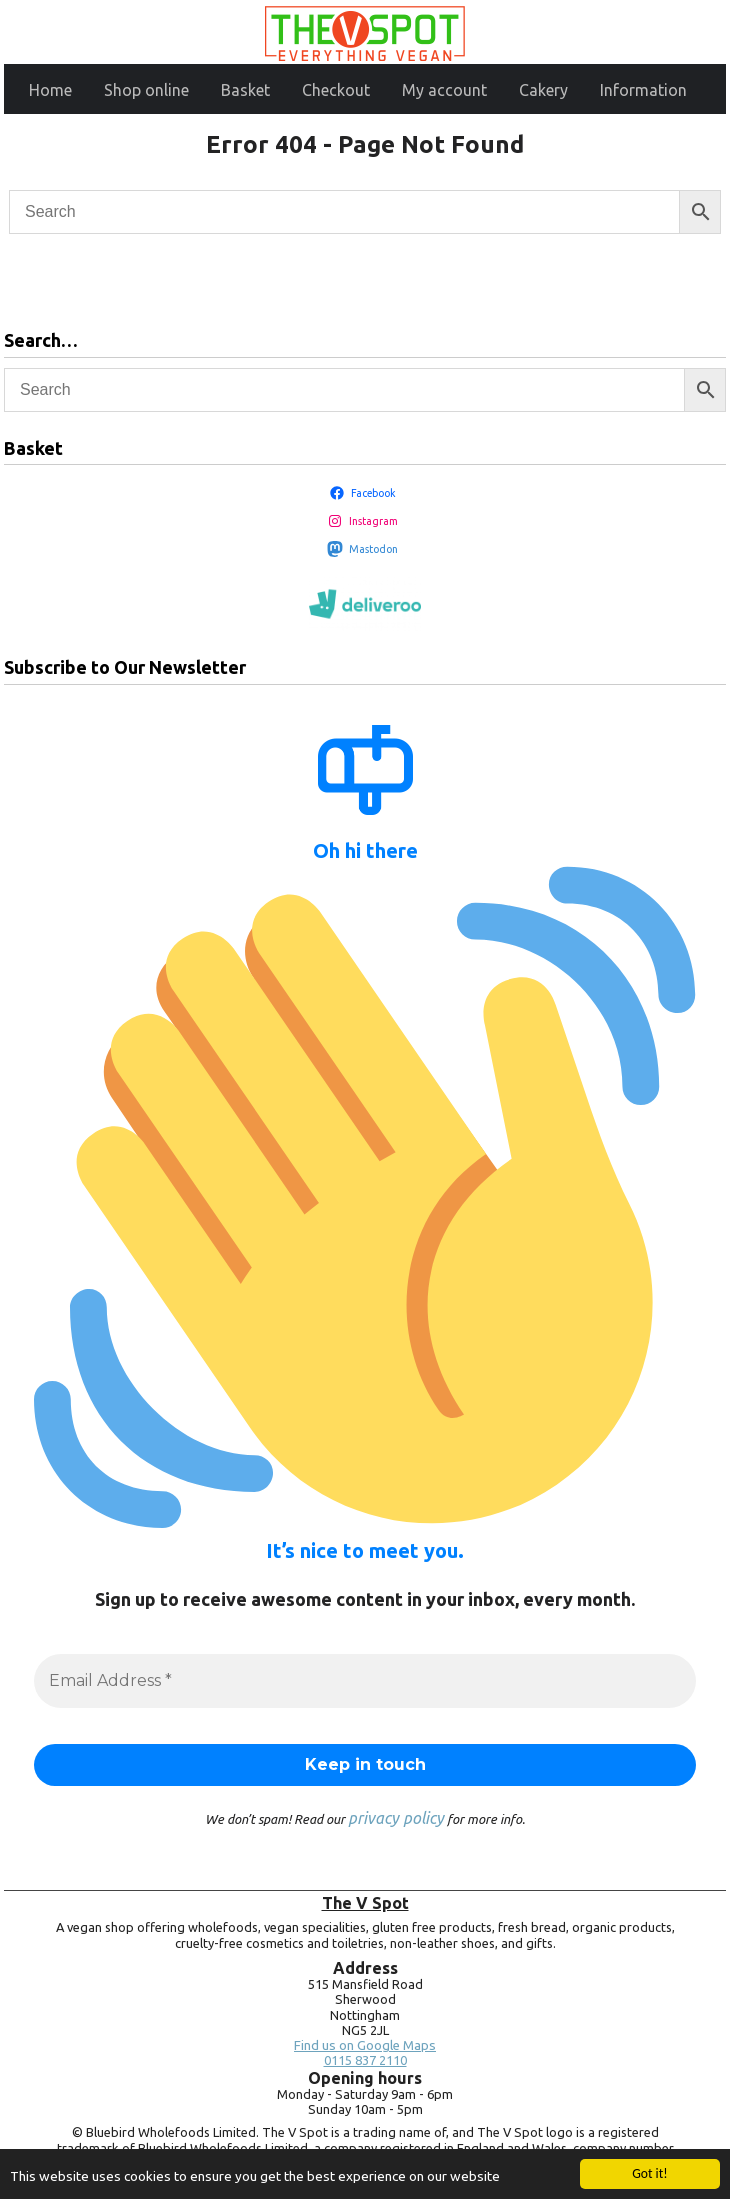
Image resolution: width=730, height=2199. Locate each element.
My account (444, 90)
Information (643, 90)
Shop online (146, 90)
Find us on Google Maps (365, 2045)
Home (50, 90)
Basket (245, 90)
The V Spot (365, 1903)
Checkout (336, 90)
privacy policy (396, 1818)
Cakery (543, 90)
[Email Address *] (365, 1681)
